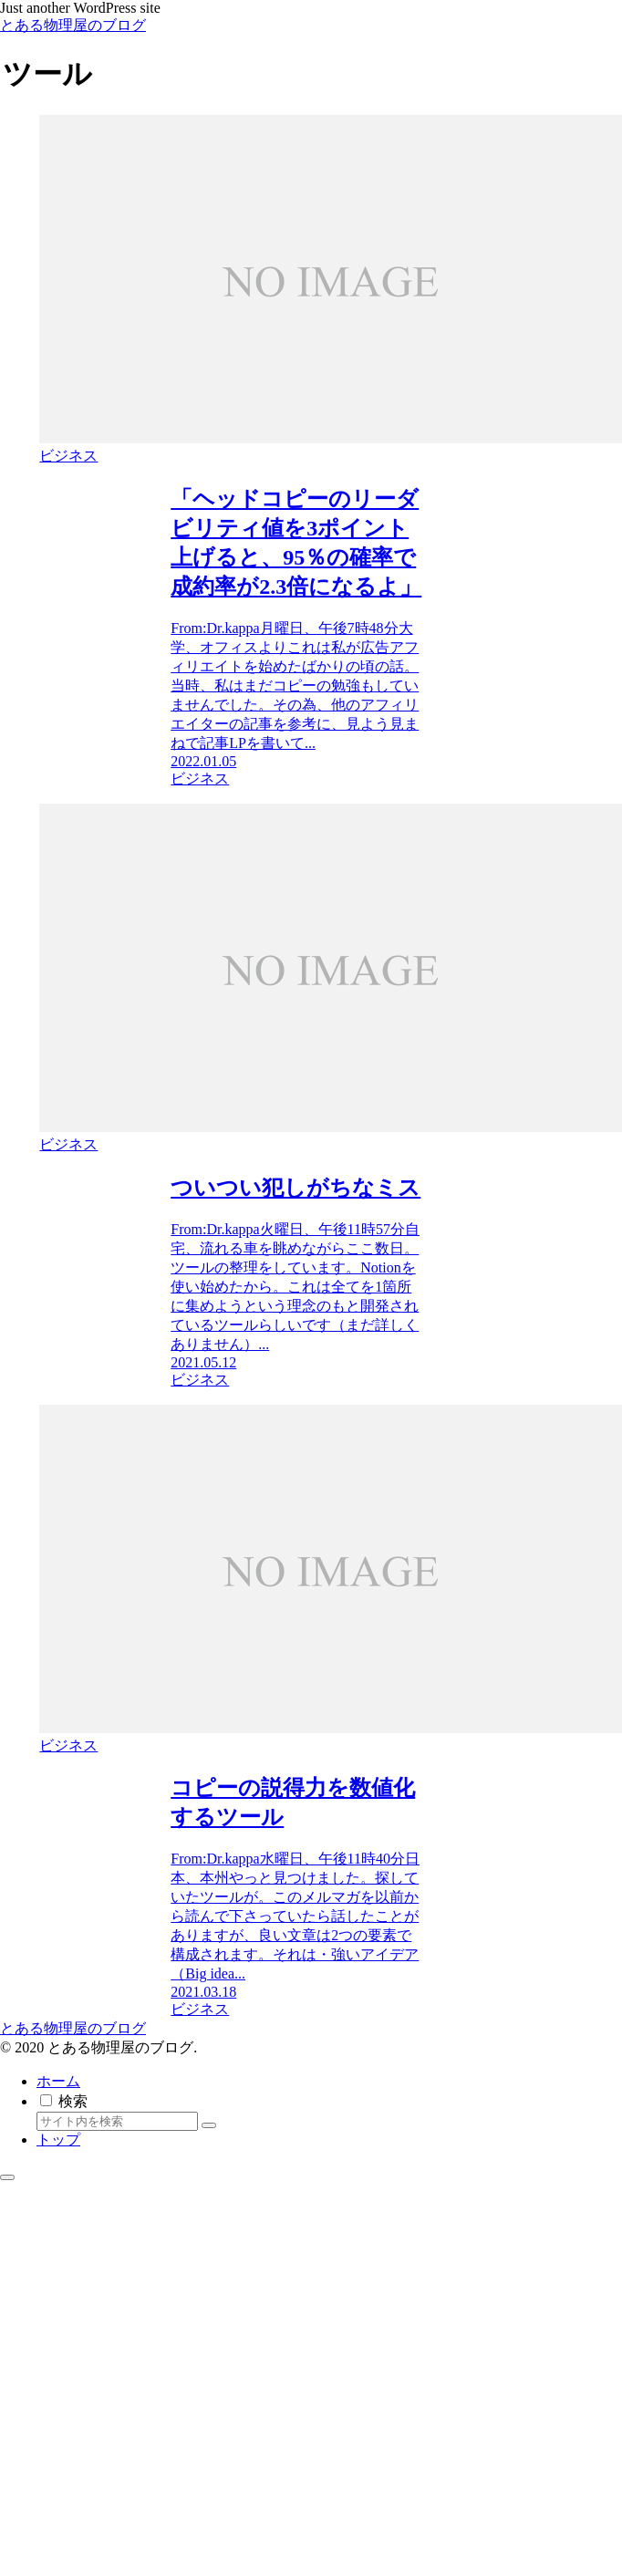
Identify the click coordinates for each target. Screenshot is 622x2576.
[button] (209, 2125)
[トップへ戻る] (7, 2177)
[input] (117, 2121)
